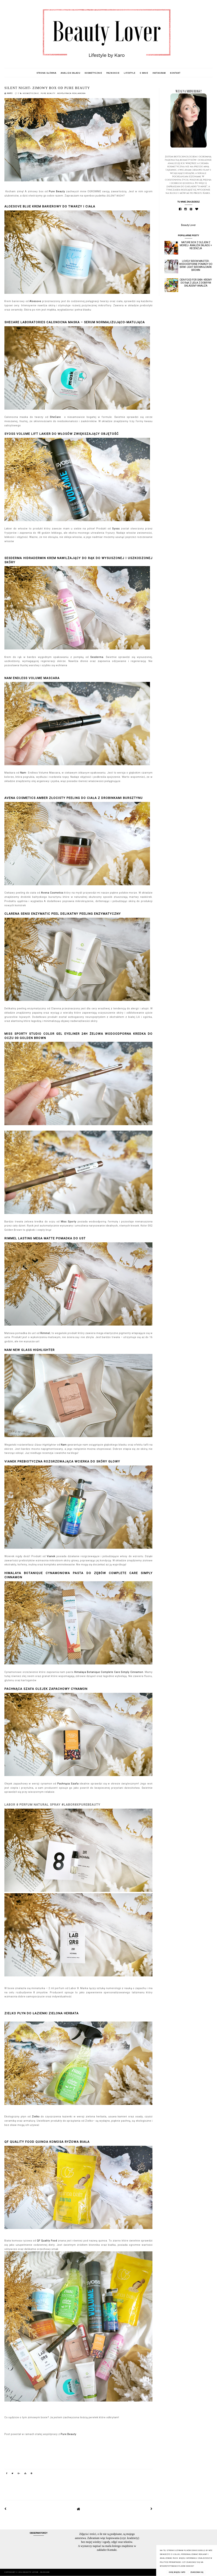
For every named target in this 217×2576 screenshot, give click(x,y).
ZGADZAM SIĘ (196, 2572)
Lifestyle (129, 73)
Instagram (159, 73)
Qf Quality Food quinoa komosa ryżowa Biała (47, 2141)
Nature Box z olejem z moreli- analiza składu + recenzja (196, 245)
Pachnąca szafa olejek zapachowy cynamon (46, 1689)
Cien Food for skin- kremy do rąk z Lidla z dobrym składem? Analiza (196, 282)
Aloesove (35, 301)
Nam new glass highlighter (29, 1350)
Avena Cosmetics (52, 892)
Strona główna (46, 73)
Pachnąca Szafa (68, 1783)
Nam (23, 772)
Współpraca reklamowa (71, 93)
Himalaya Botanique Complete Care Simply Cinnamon (108, 1672)
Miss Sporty (68, 1221)
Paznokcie (113, 73)
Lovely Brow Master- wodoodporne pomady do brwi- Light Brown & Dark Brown (195, 265)
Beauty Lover (188, 225)
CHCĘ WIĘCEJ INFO (177, 2572)
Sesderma (96, 657)
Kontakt (175, 73)
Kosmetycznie (93, 73)
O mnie (144, 73)
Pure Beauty (48, 93)
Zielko (36, 2116)
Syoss (116, 528)
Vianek (51, 1556)
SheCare (56, 417)
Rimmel (45, 1333)
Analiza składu (70, 73)
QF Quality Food (47, 2240)
